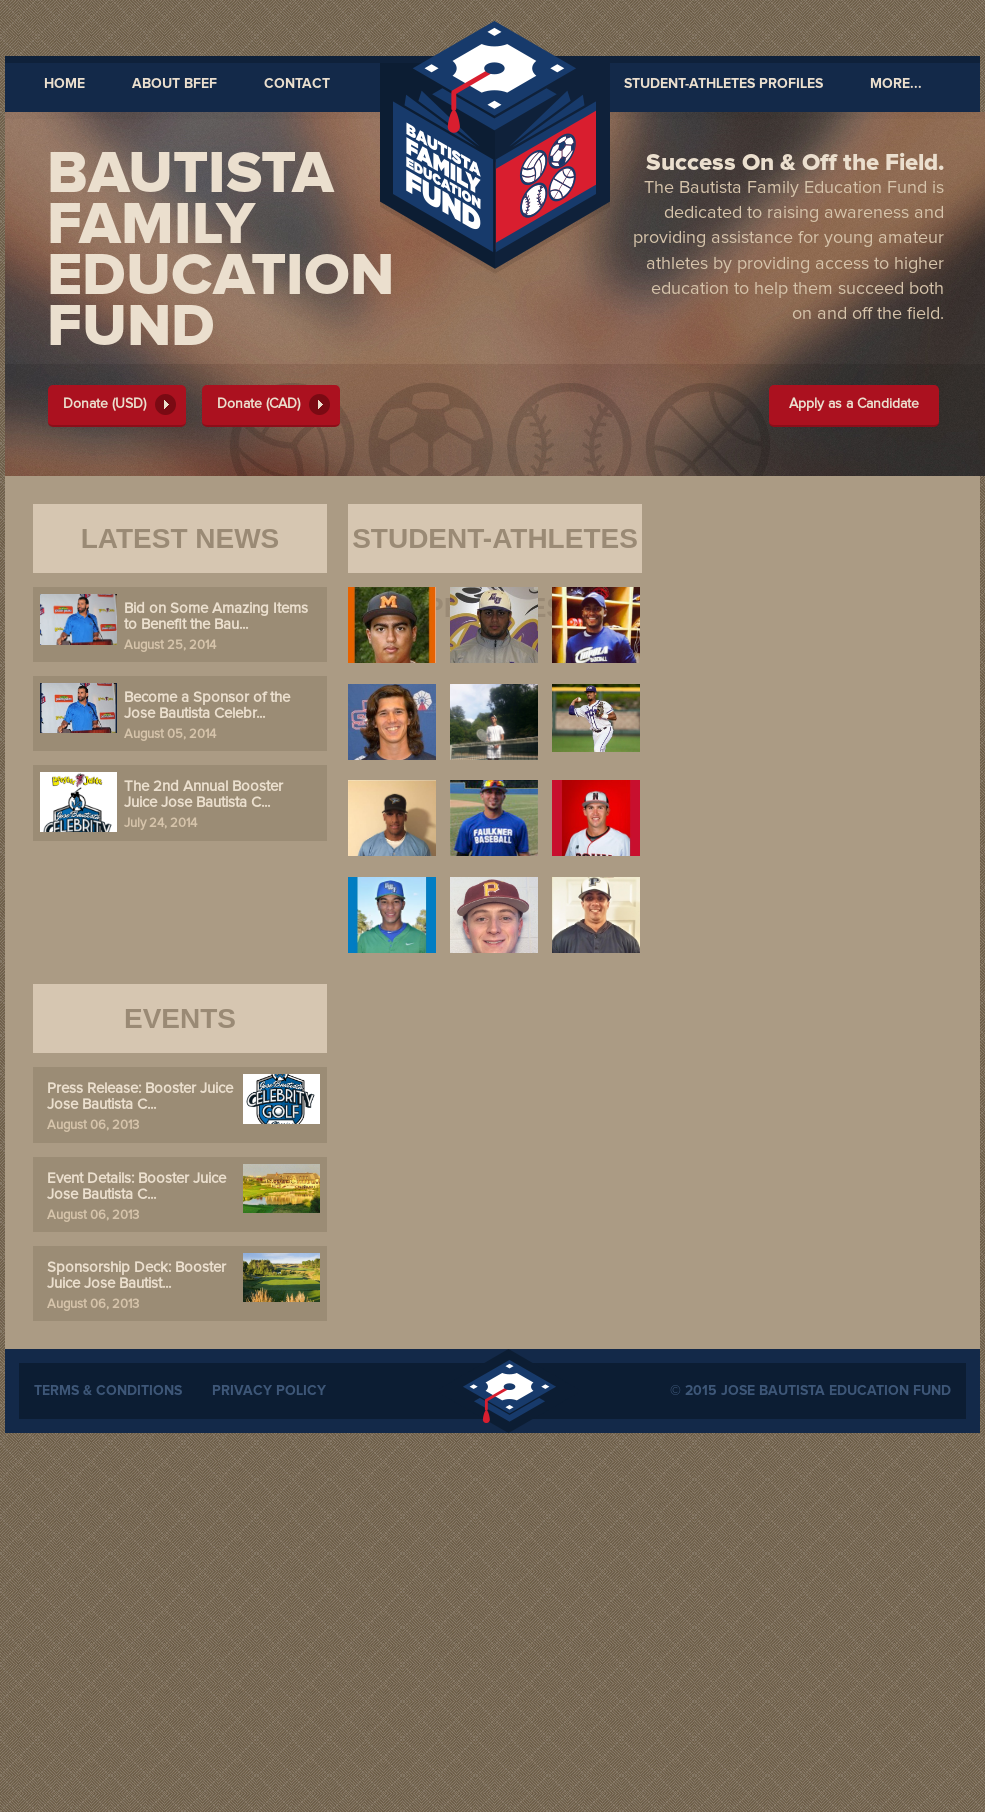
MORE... (896, 84)
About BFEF (174, 84)
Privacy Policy (269, 1391)
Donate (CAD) (258, 404)
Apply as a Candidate (854, 404)
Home (64, 84)
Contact (297, 84)
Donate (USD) (104, 404)
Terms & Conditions (108, 1391)
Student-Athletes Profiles (723, 84)
